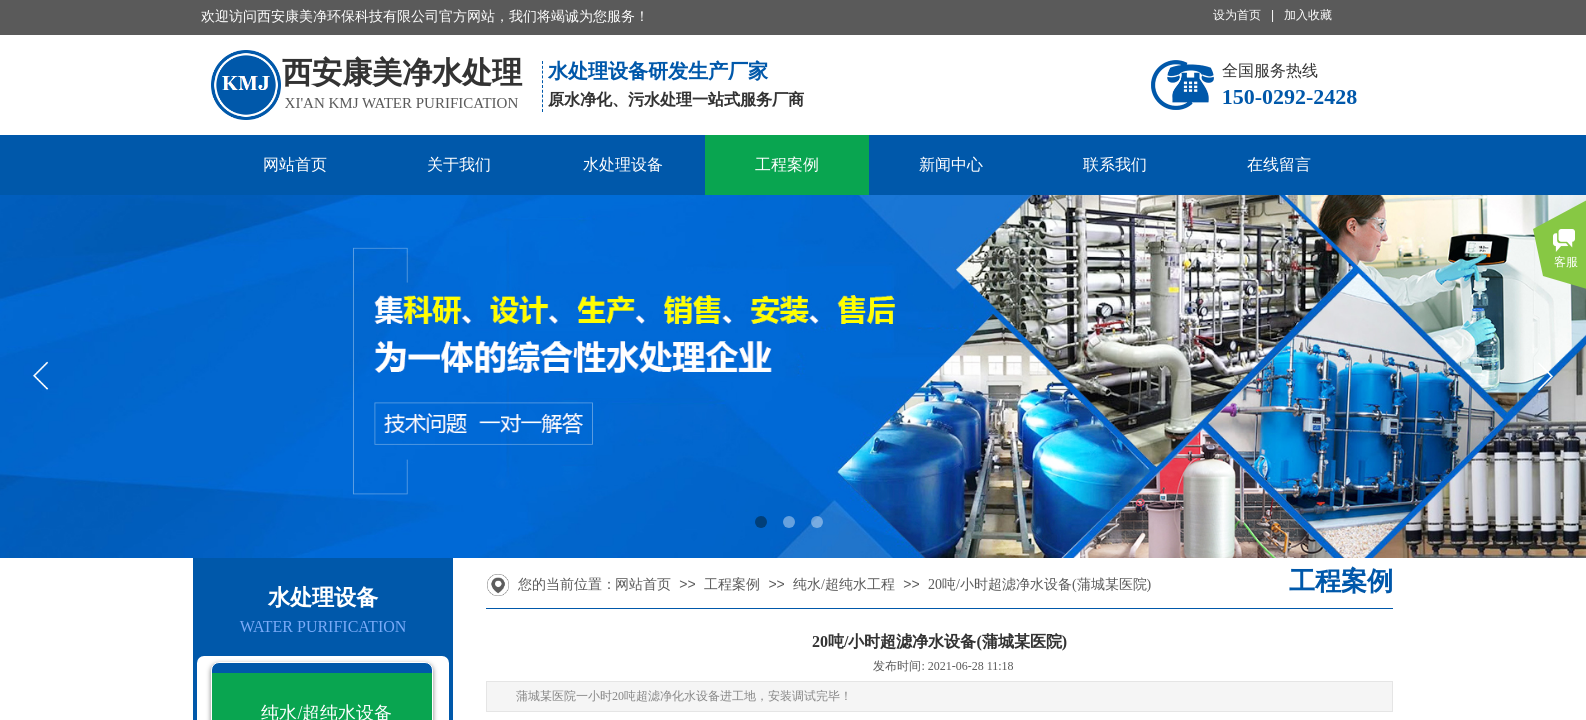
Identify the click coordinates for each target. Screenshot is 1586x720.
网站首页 (295, 164)
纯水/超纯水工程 (844, 584)
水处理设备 (623, 164)
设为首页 (1237, 15)
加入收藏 (1308, 15)
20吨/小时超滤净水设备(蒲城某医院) (1039, 584)
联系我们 (1115, 164)
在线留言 (1279, 164)
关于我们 (459, 164)
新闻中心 (951, 164)
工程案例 (787, 164)
